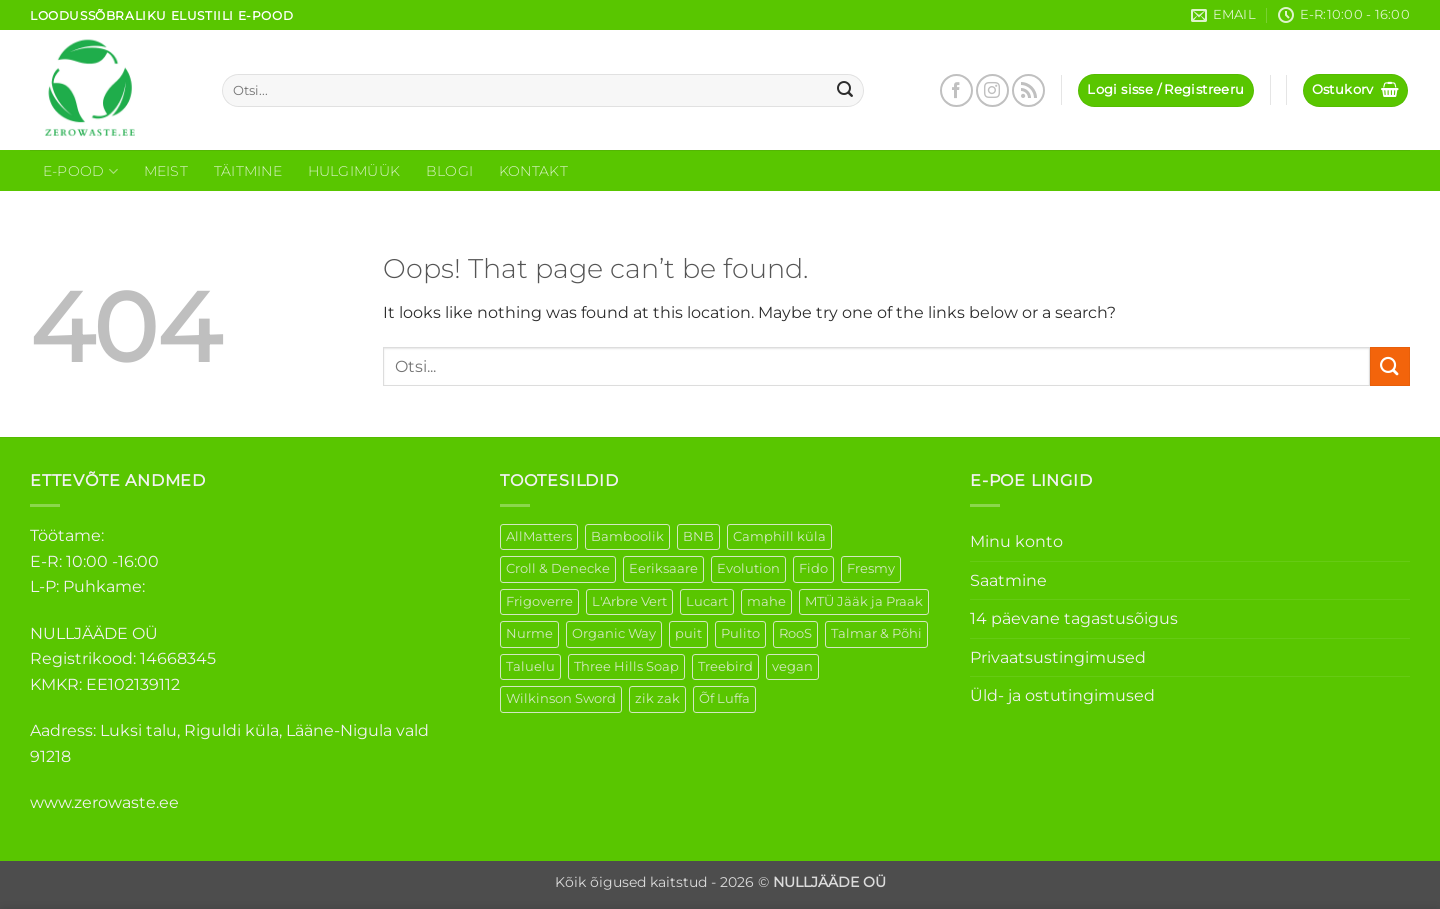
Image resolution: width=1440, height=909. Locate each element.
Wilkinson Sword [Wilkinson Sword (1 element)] (561, 698)
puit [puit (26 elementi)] (688, 633)
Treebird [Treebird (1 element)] (725, 666)
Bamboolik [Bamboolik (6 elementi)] (627, 536)
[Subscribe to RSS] (1028, 90)
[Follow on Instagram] (992, 90)
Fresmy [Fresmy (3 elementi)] (871, 568)
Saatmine (1008, 580)
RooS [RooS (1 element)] (795, 633)
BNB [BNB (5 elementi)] (698, 536)
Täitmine (248, 171)
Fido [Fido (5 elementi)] (813, 568)
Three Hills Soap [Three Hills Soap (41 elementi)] (626, 666)
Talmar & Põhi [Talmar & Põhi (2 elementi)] (876, 633)
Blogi (449, 171)
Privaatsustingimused (1058, 657)
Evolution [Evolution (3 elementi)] (748, 568)
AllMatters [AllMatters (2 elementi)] (539, 536)
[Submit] (846, 91)
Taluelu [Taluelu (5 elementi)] (530, 666)
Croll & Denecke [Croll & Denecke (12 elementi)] (558, 568)
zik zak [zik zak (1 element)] (657, 698)
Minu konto (1016, 541)
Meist (166, 171)
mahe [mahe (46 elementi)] (766, 601)
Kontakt (533, 171)
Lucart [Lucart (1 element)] (707, 601)
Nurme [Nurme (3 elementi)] (529, 633)
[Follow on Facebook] (956, 90)
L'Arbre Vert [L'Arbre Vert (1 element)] (629, 601)
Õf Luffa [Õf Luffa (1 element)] (724, 698)
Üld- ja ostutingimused (1062, 695)
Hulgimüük (354, 171)
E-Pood (80, 171)
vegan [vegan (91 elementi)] (792, 666)
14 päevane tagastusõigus (1074, 618)
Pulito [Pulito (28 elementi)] (740, 633)
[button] (1165, 90)
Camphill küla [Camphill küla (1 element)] (779, 536)
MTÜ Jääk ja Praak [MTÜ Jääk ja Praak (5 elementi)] (864, 601)
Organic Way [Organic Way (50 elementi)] (614, 633)
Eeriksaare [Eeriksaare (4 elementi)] (663, 568)
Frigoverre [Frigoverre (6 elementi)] (539, 601)
